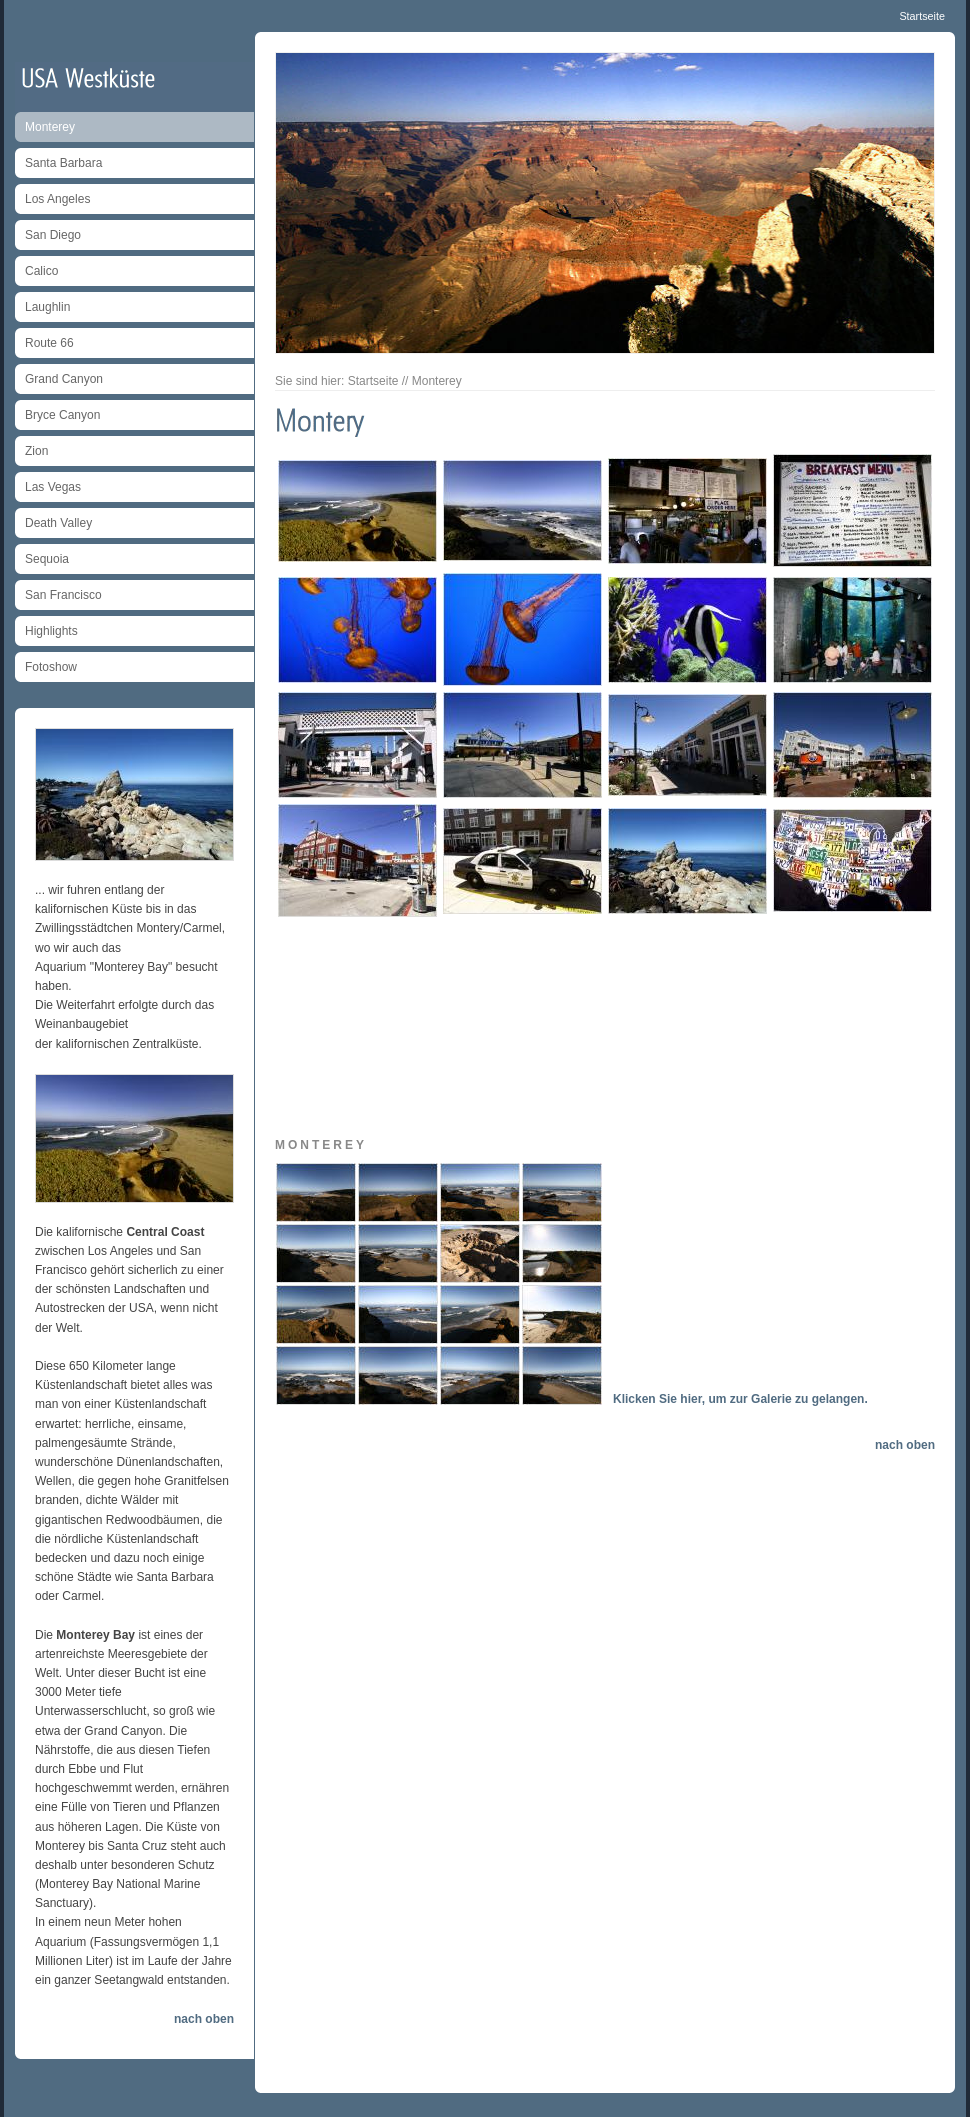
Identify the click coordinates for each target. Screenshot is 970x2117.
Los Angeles (57, 199)
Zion (36, 451)
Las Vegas (53, 487)
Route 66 (49, 343)
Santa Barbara (63, 163)
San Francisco (63, 595)
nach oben (204, 2019)
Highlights (51, 631)
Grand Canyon (64, 379)
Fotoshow (51, 667)
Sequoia (47, 559)
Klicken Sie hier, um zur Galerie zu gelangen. (740, 1399)
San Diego (53, 235)
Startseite (922, 16)
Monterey (50, 127)
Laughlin (47, 307)
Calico (41, 271)
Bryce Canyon (62, 415)
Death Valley (58, 523)
